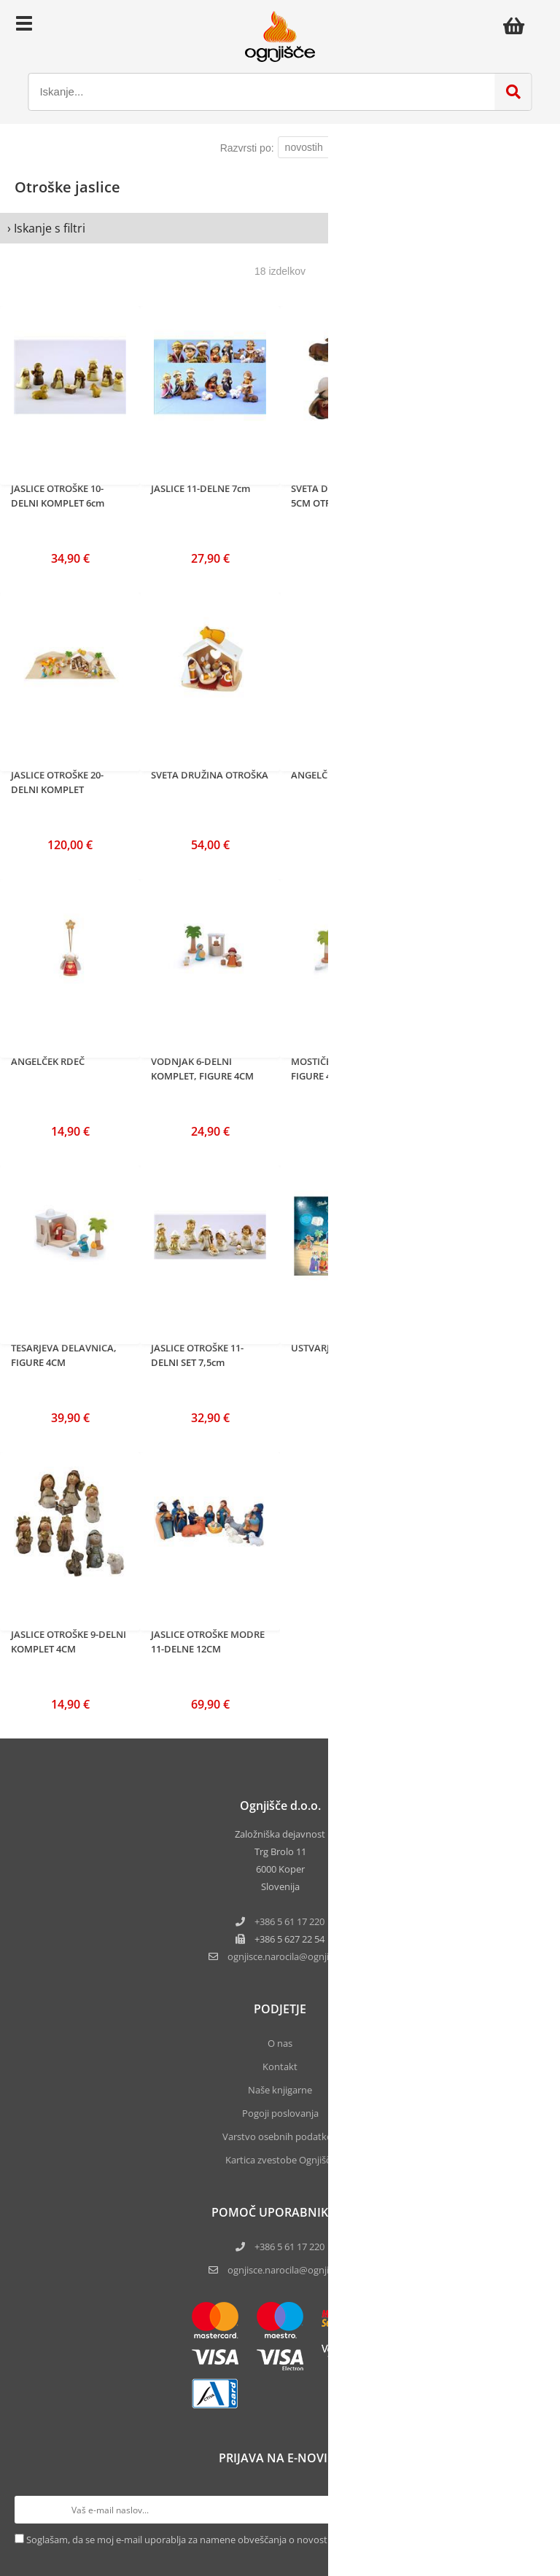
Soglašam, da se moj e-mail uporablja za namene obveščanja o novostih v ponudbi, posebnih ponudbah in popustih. (277, 2539)
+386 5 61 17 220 (289, 1921)
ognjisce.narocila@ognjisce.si (289, 2269)
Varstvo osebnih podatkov (280, 2136)
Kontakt (280, 2066)
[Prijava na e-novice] (531, 2510)
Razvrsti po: (247, 148)
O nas (280, 2043)
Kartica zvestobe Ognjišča (280, 2159)
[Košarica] (517, 25)
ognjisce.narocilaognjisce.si (289, 1956)
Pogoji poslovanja (280, 2113)
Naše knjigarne (280, 2089)
